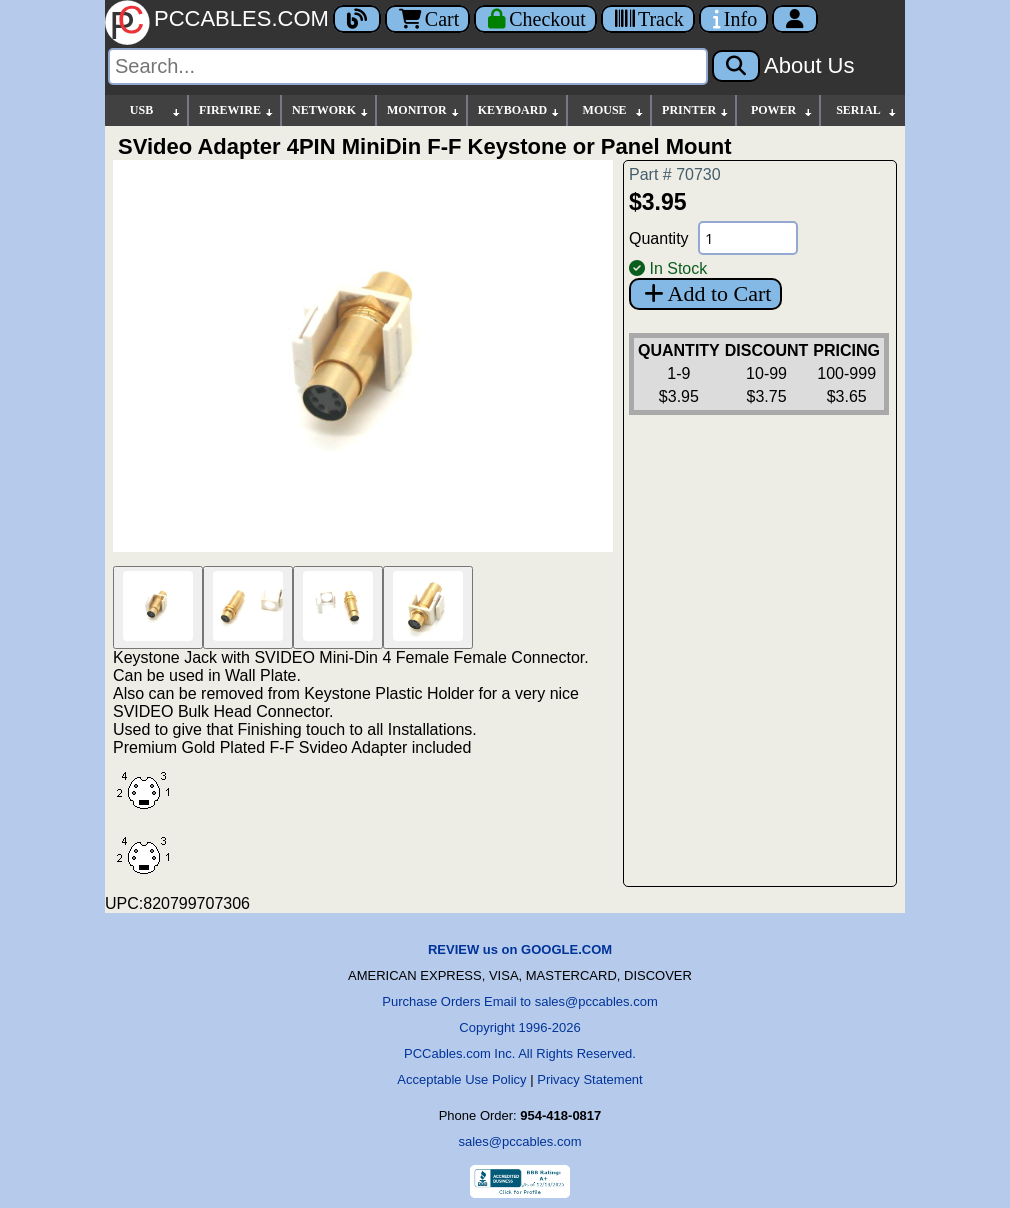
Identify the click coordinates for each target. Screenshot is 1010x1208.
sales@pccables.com (519, 1141)
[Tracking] (648, 19)
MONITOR (424, 110)
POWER (782, 110)
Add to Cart (705, 293)
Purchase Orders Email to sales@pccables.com (519, 1001)
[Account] (795, 19)
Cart (427, 19)
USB (156, 110)
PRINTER (696, 110)
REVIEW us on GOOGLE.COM (520, 949)
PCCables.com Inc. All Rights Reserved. (520, 1053)
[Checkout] (535, 19)
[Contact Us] (733, 19)
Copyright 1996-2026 (519, 1027)
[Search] (408, 66)
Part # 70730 (675, 174)
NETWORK (331, 110)
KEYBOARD (519, 110)
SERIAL (867, 110)
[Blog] (357, 19)
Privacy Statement (590, 1079)
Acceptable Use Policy (461, 1079)
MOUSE (614, 110)
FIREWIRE (237, 110)
